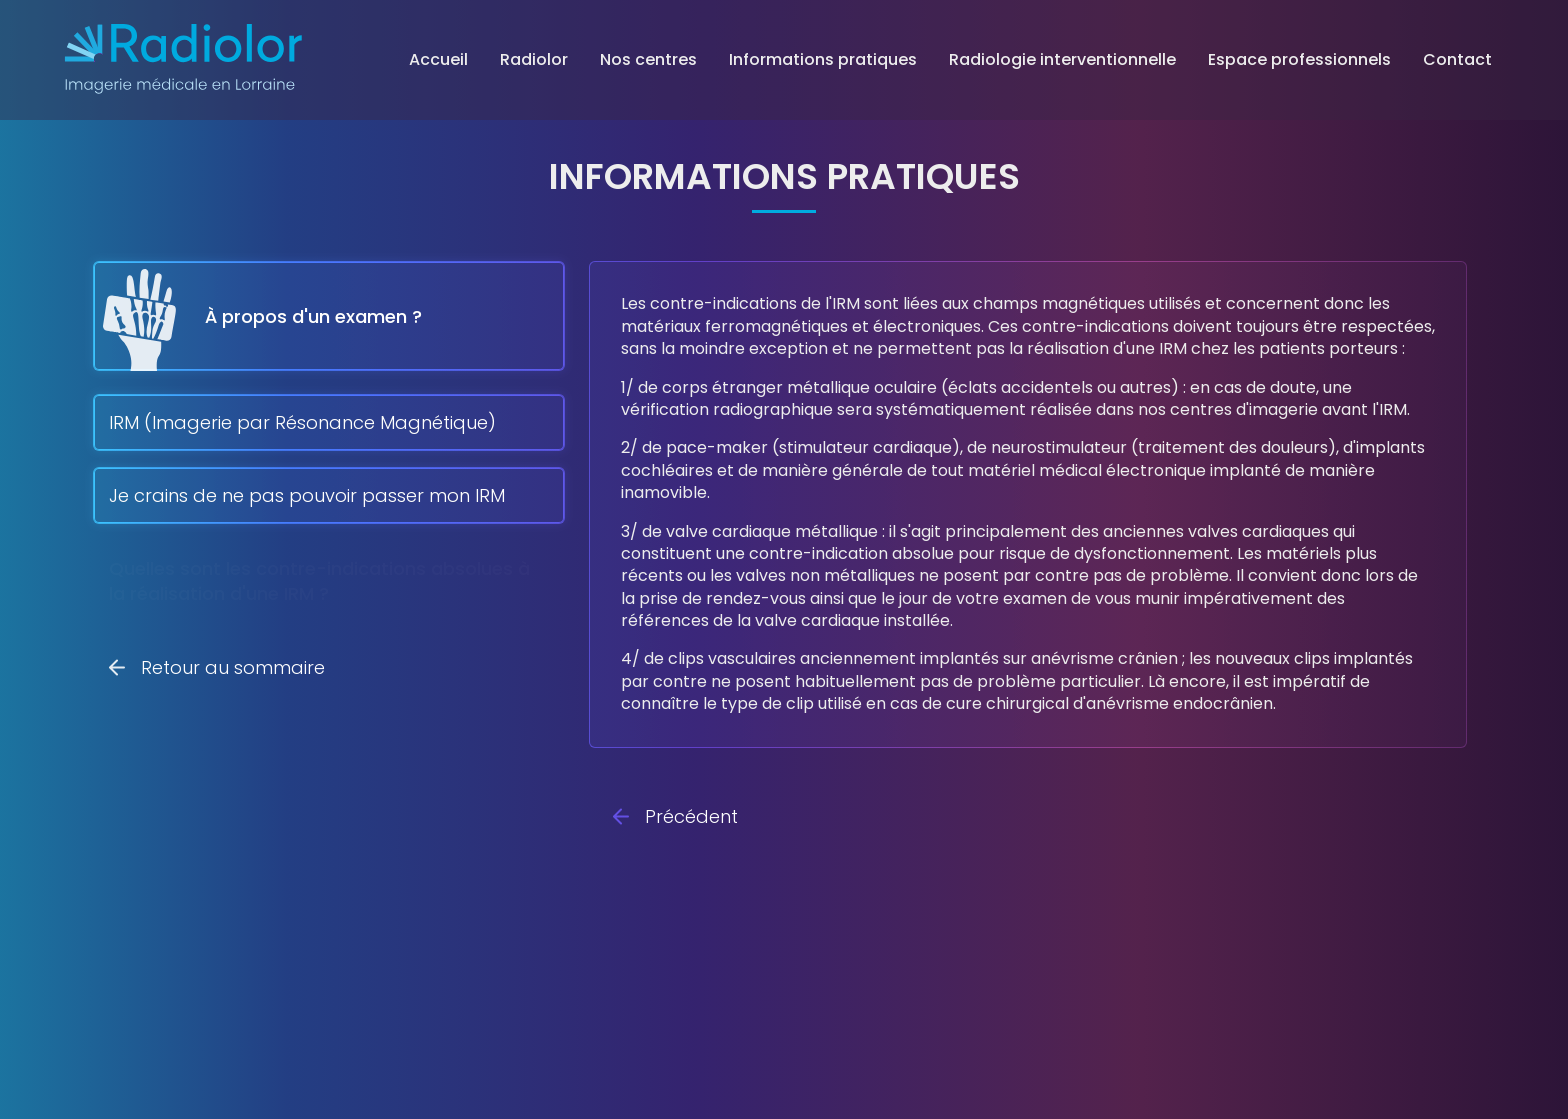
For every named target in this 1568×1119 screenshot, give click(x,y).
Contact (1457, 59)
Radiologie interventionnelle (1062, 59)
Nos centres (648, 59)
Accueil (438, 59)
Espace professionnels (1299, 59)
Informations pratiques (823, 59)
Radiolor (534, 59)
